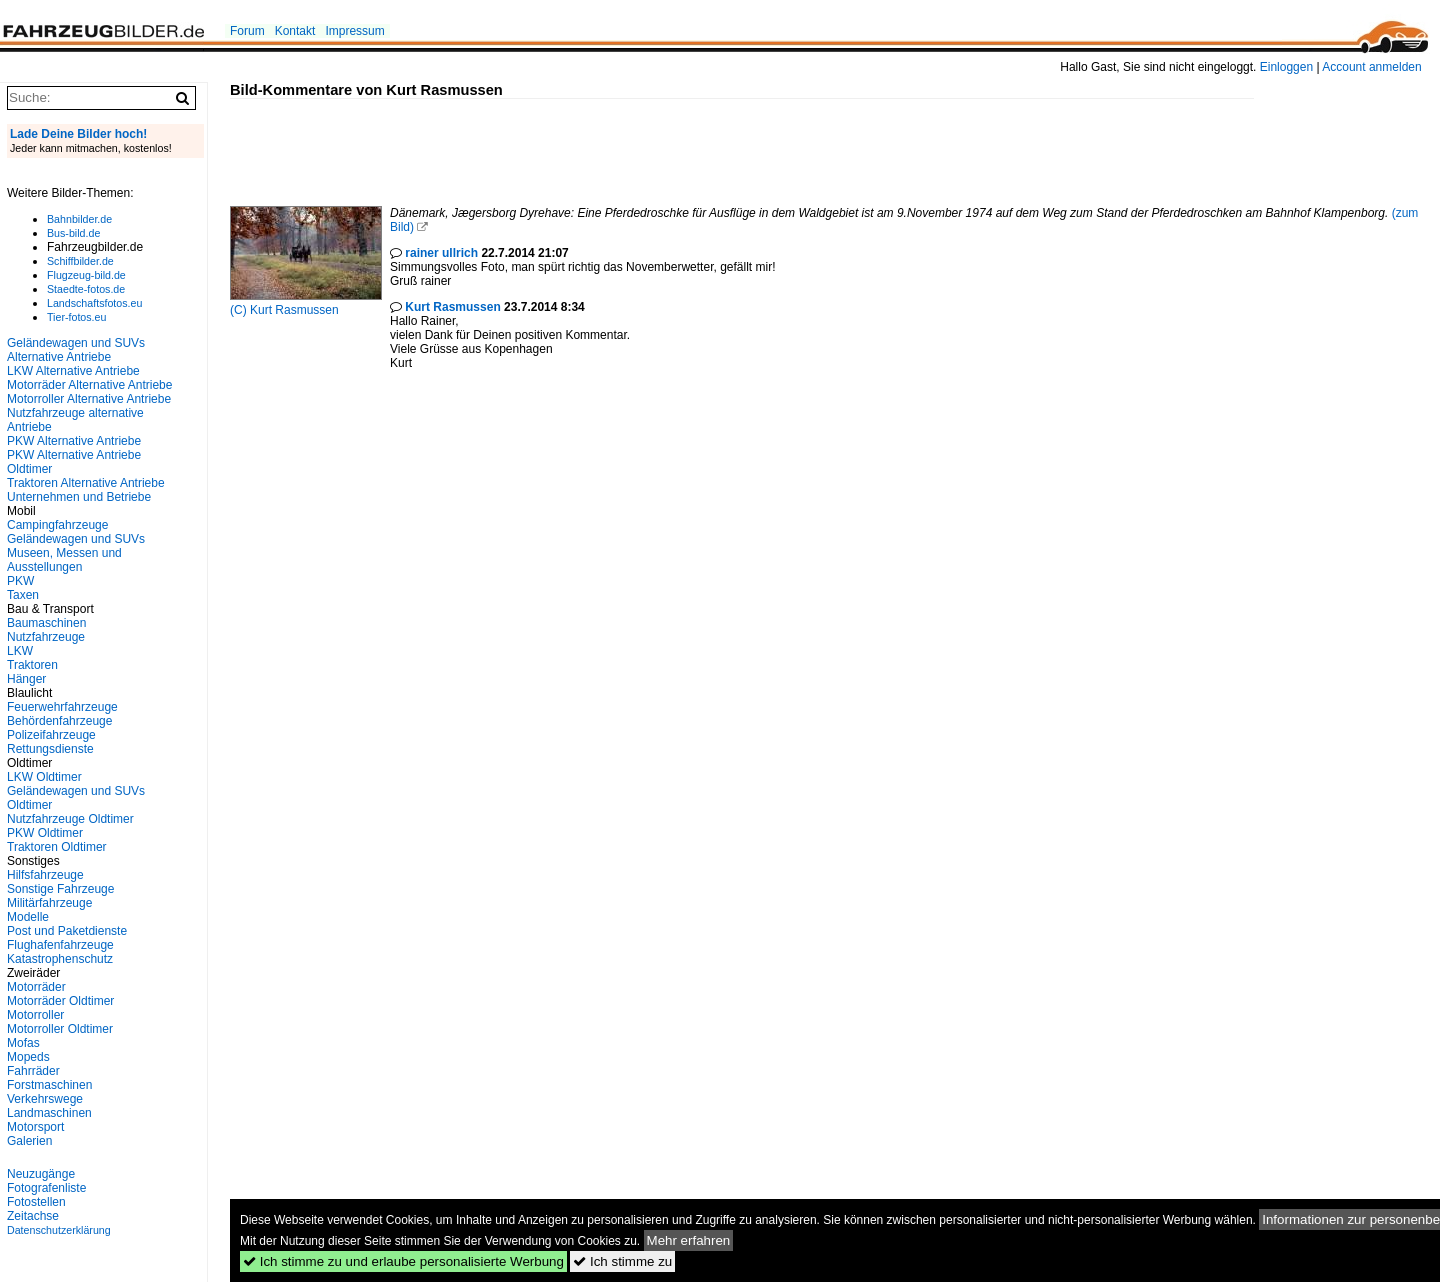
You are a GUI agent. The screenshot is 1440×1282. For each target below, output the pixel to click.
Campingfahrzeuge (57, 525)
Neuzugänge (41, 1174)
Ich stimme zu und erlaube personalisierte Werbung (403, 1261)
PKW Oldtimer (45, 833)
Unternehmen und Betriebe (79, 497)
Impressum (354, 31)
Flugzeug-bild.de (86, 275)
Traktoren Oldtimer (57, 847)
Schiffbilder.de (80, 261)
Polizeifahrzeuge (51, 735)
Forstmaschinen (49, 1085)
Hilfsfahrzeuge (45, 875)
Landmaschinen (49, 1113)
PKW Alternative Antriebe (74, 441)
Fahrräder (33, 1071)
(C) (240, 310)
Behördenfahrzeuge (59, 721)
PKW (20, 581)
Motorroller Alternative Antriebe (89, 399)
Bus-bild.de (73, 233)
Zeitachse (33, 1216)
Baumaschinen (46, 623)
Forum (247, 31)
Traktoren (32, 665)
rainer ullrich (441, 253)
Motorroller (35, 1015)
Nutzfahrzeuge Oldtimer (70, 819)
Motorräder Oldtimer (60, 1001)
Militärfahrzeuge (49, 903)
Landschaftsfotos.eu (94, 303)
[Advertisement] (594, 144)
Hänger (26, 679)
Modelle (28, 917)
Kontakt (295, 31)
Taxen (23, 595)
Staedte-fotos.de (86, 289)
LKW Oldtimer (44, 777)
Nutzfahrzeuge (46, 637)
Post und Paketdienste (67, 931)
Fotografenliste (46, 1188)
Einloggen (1286, 67)
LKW (20, 651)
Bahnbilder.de (79, 219)
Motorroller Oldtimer (60, 1029)
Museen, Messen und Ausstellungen (64, 560)
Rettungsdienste (50, 749)
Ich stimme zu (622, 1261)
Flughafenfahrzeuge (60, 945)
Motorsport (35, 1127)
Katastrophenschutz (60, 959)
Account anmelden (1371, 67)
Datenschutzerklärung (59, 1230)
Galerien (29, 1141)
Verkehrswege (45, 1099)
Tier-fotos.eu (76, 317)
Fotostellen (36, 1202)
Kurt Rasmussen (294, 310)
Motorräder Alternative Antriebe (89, 385)
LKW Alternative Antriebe (73, 371)
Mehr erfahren (689, 1240)
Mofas (23, 1043)
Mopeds (28, 1057)
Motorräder (36, 987)
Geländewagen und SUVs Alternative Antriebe (76, 350)
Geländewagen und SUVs (76, 539)
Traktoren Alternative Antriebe (86, 483)
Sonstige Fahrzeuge (60, 889)
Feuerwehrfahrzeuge (62, 707)
